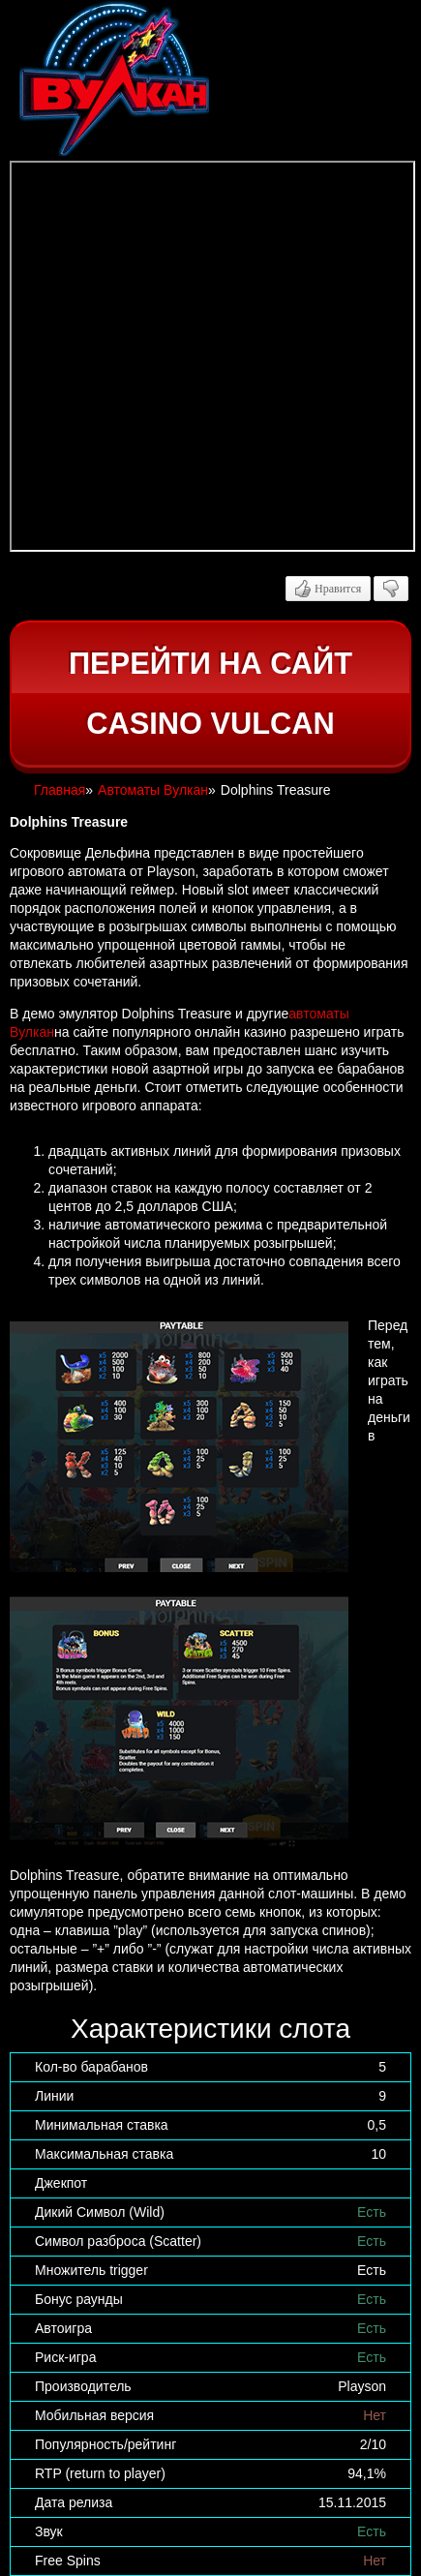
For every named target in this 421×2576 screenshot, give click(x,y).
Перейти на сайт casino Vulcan (210, 694)
